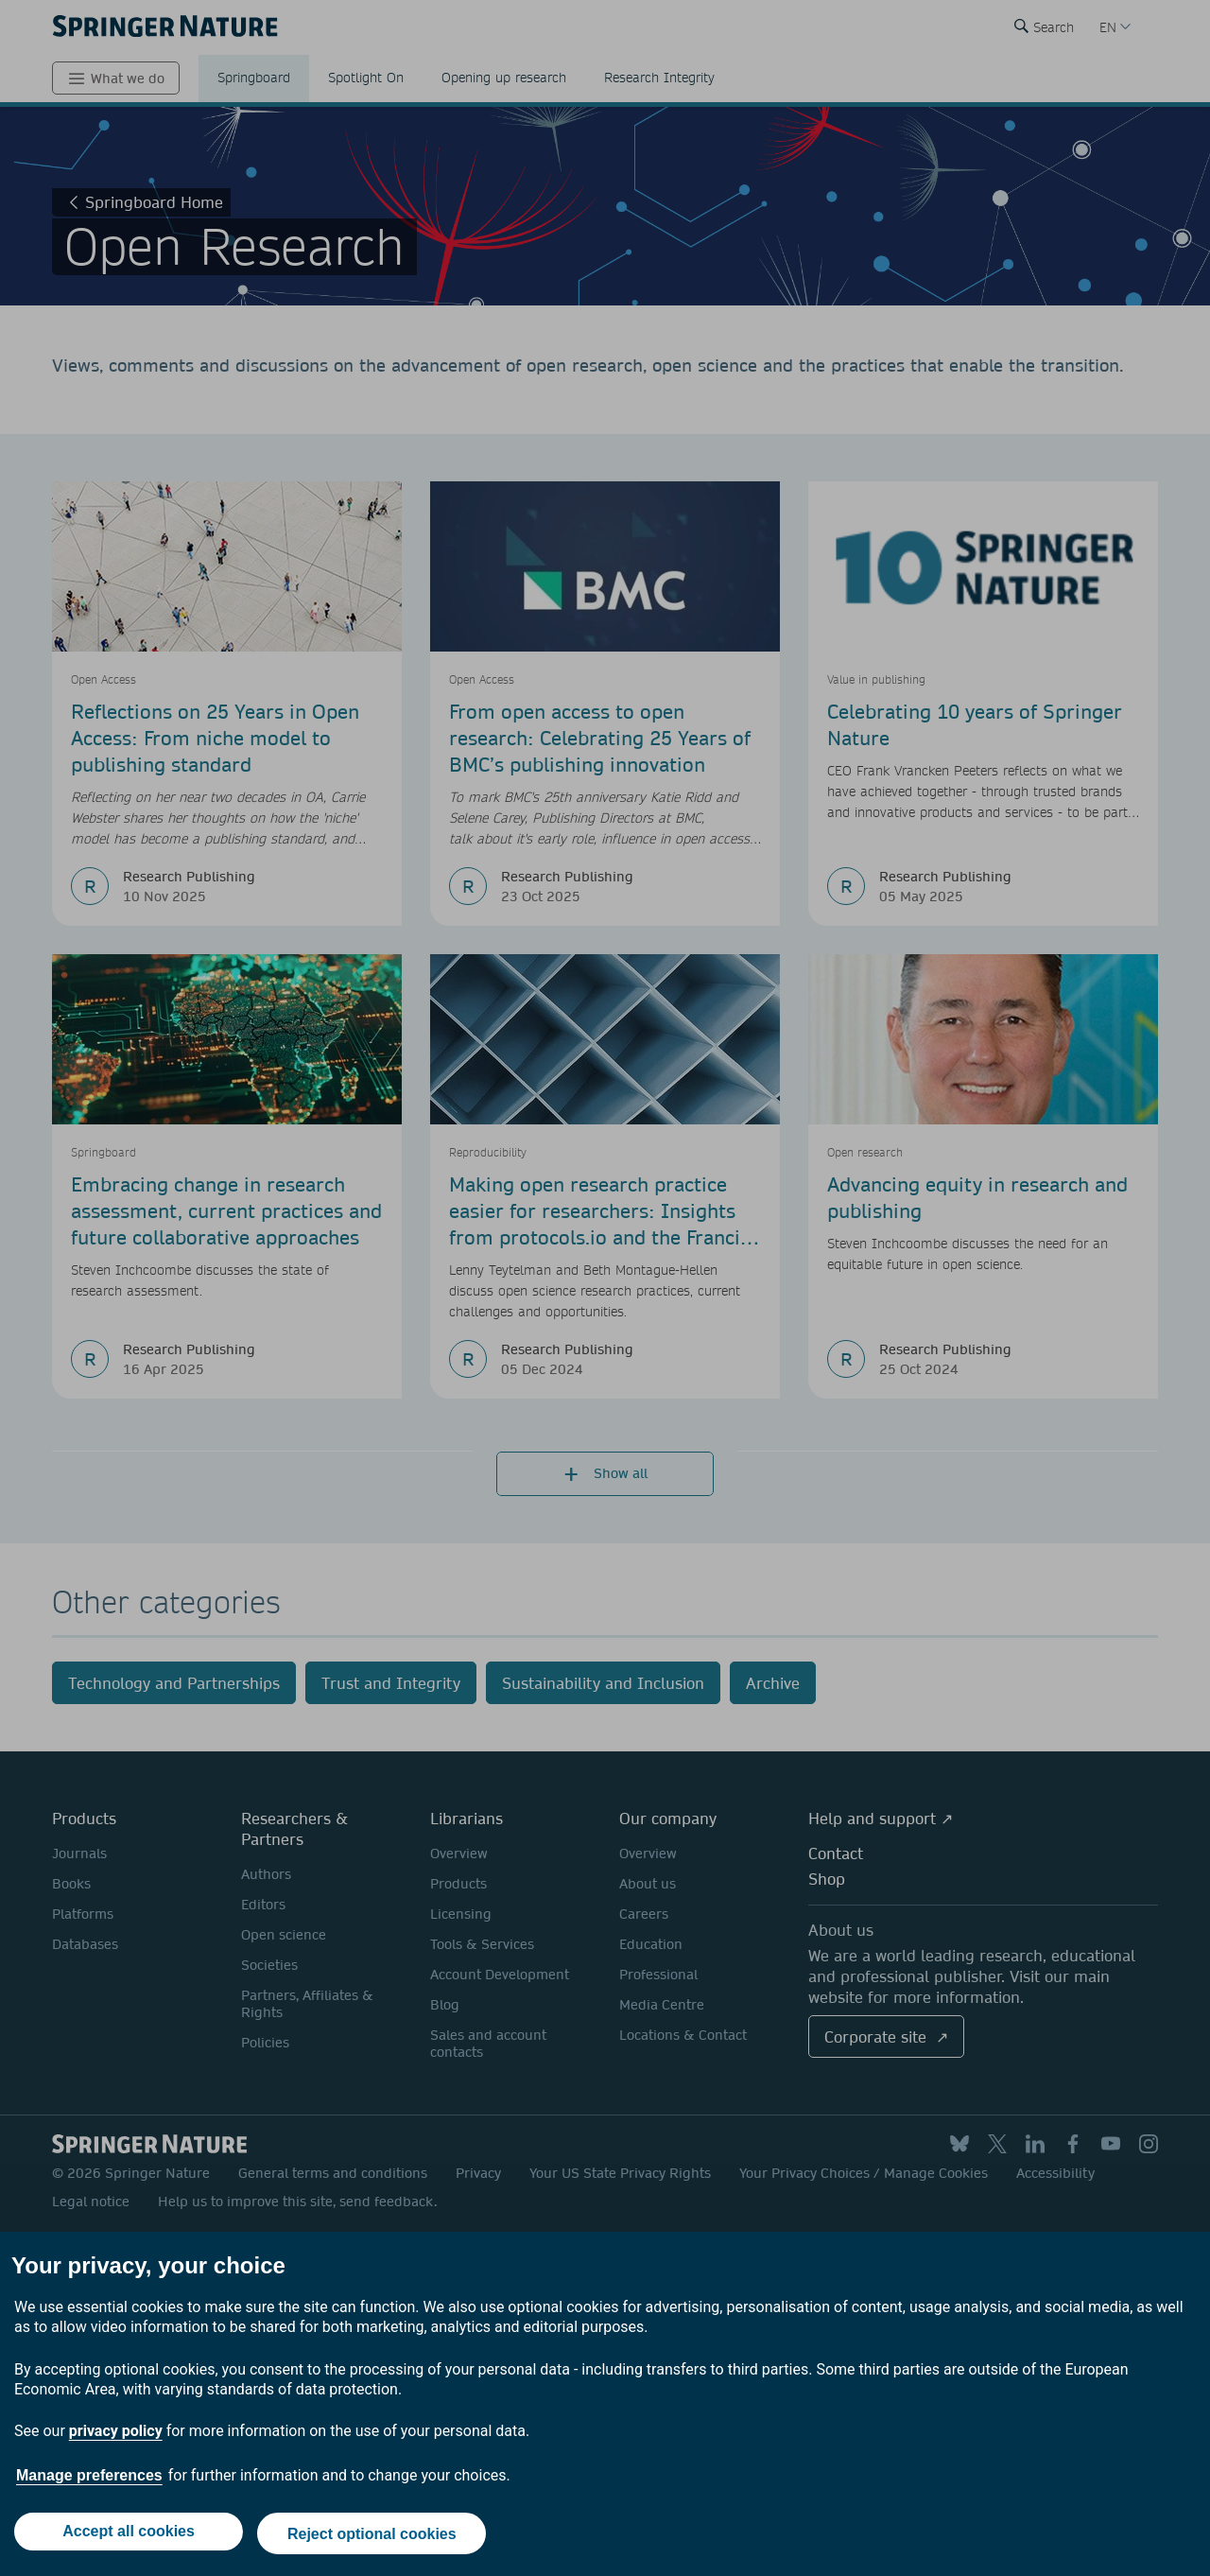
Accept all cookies (126, 2536)
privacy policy (116, 2436)
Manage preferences (89, 2480)
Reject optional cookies (373, 2536)
